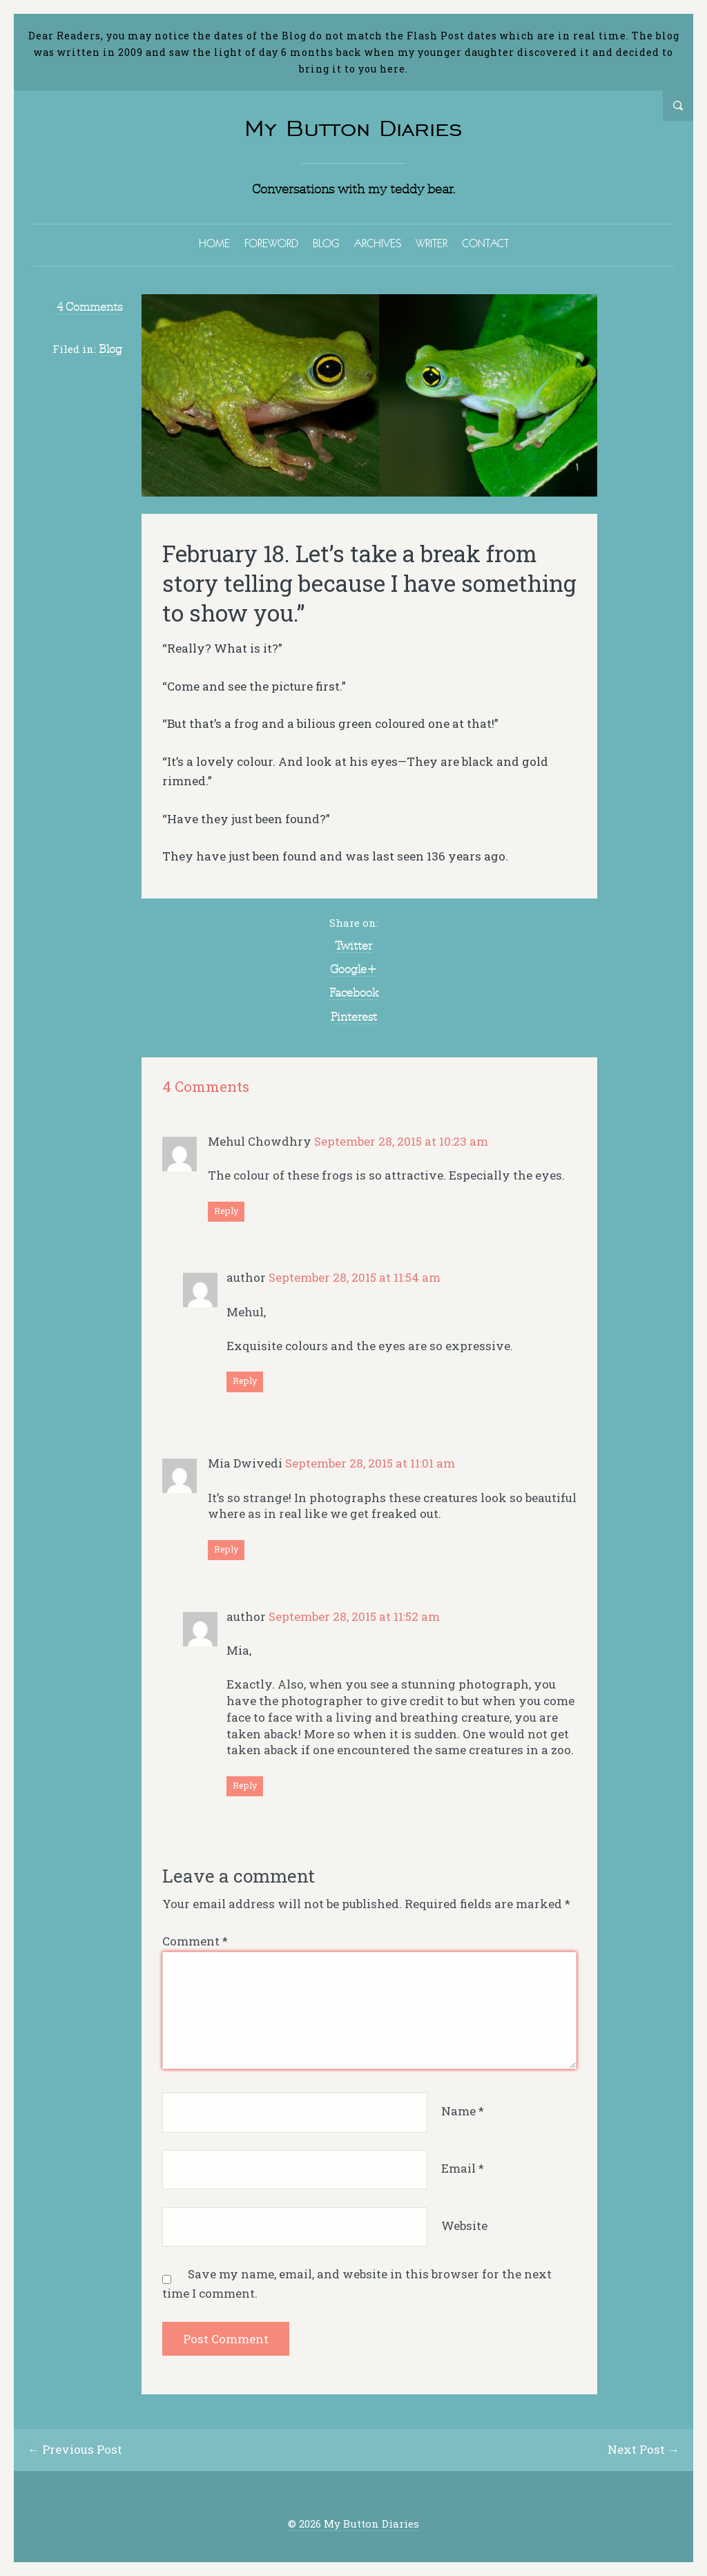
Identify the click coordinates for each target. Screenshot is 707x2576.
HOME (214, 243)
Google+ (353, 969)
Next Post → (643, 2449)
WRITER (431, 243)
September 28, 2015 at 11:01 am (370, 1463)
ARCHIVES (377, 243)
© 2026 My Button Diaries (353, 2523)
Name (462, 2111)
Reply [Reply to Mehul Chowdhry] (226, 1210)
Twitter (353, 945)
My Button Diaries (353, 128)
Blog (110, 349)
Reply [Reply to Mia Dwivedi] (226, 1549)
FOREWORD (271, 243)
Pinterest (354, 1016)
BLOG (326, 243)
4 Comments (89, 307)
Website (464, 2225)
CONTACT (485, 243)
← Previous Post (75, 2449)
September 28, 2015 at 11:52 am (354, 1616)
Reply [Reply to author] (245, 1380)
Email (462, 2168)
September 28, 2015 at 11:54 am (354, 1277)
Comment (195, 1941)
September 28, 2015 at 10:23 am (401, 1141)
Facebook (353, 992)
